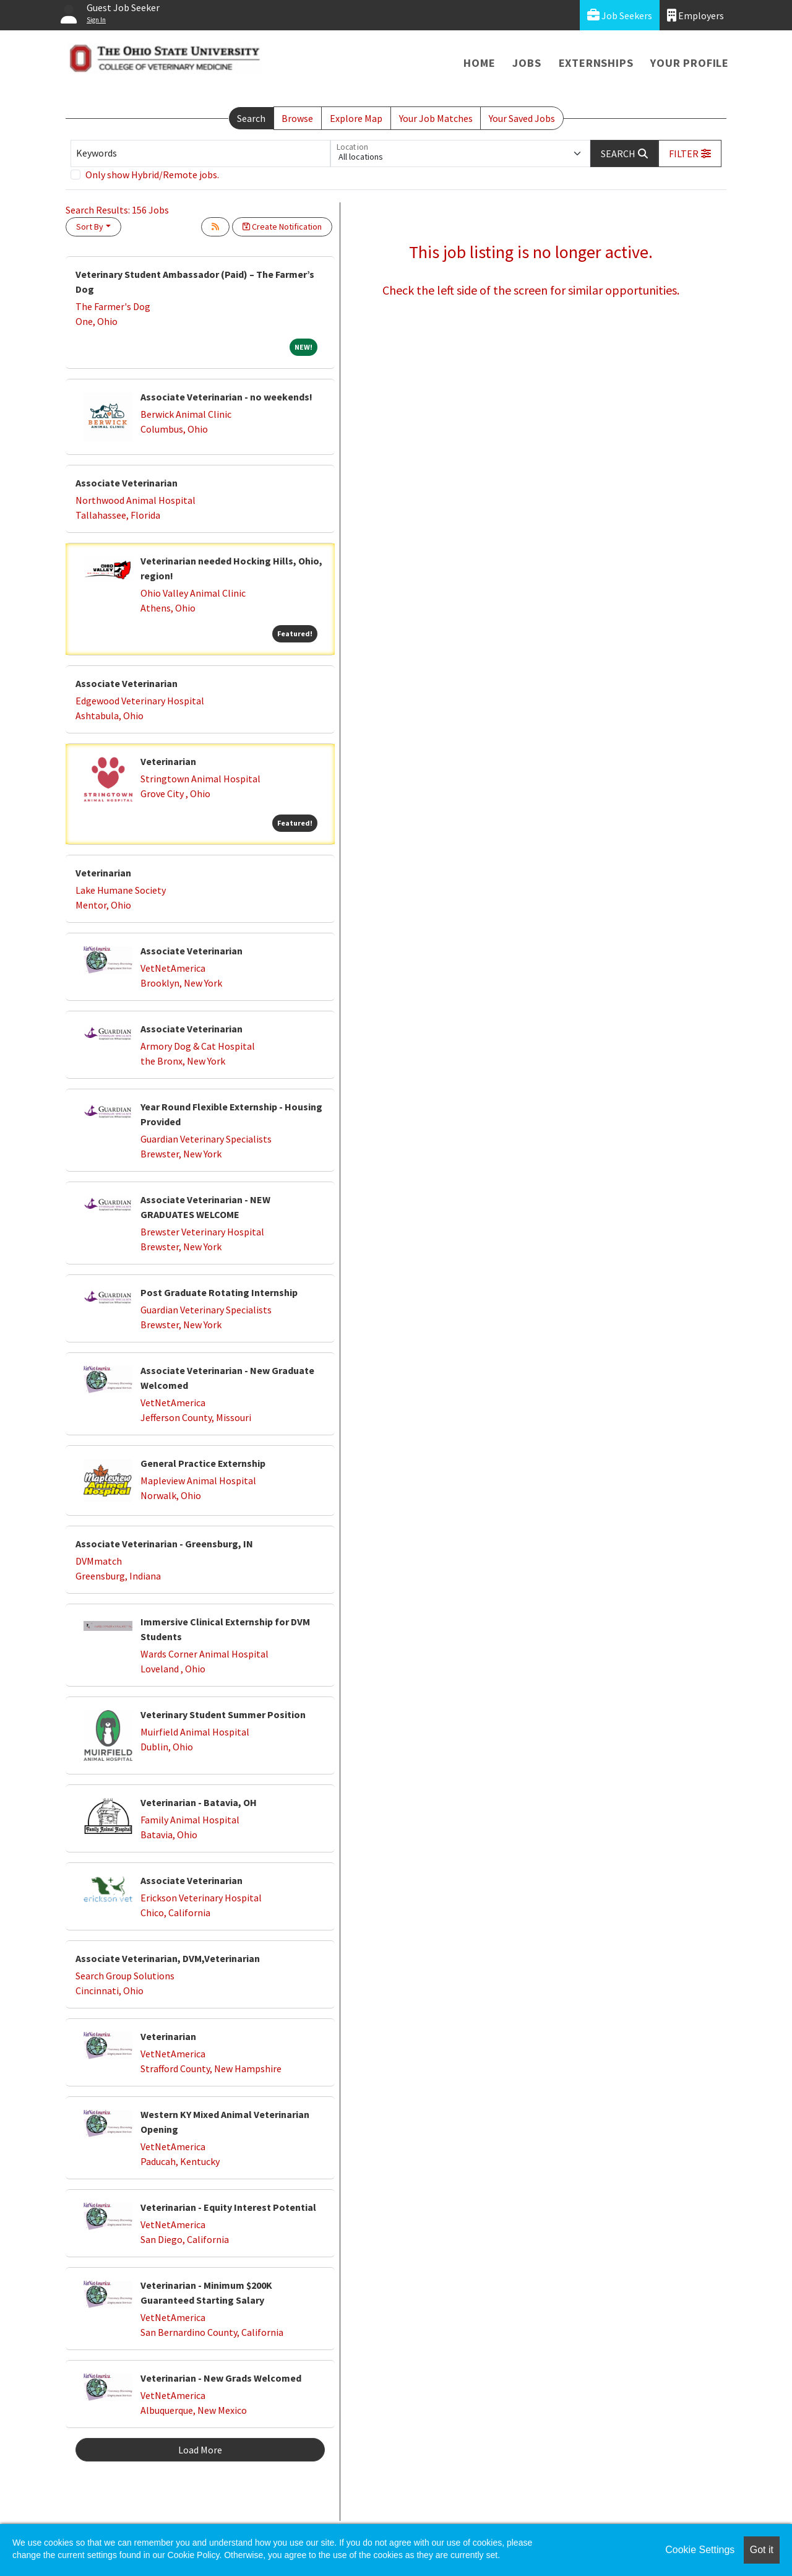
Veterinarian (168, 761)
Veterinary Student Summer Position (223, 1714)
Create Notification (282, 226)
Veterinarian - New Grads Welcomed (220, 2378)
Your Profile (689, 63)
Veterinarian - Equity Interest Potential (228, 2207)
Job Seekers (619, 15)
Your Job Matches (436, 118)
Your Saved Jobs (522, 118)
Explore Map (356, 118)
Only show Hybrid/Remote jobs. (152, 174)
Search (251, 118)
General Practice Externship (202, 1463)
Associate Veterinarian (126, 483)
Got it (761, 2549)
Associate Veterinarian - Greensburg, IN (164, 1543)
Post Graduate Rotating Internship (219, 1292)
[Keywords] (200, 153)
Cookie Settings (699, 2549)
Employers (695, 15)
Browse (297, 118)
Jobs (526, 63)
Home (479, 63)
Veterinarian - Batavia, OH (198, 1802)
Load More (200, 2450)
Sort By (89, 226)
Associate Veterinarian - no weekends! (226, 397)
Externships (596, 63)
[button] (689, 153)
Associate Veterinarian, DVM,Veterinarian (167, 1958)
